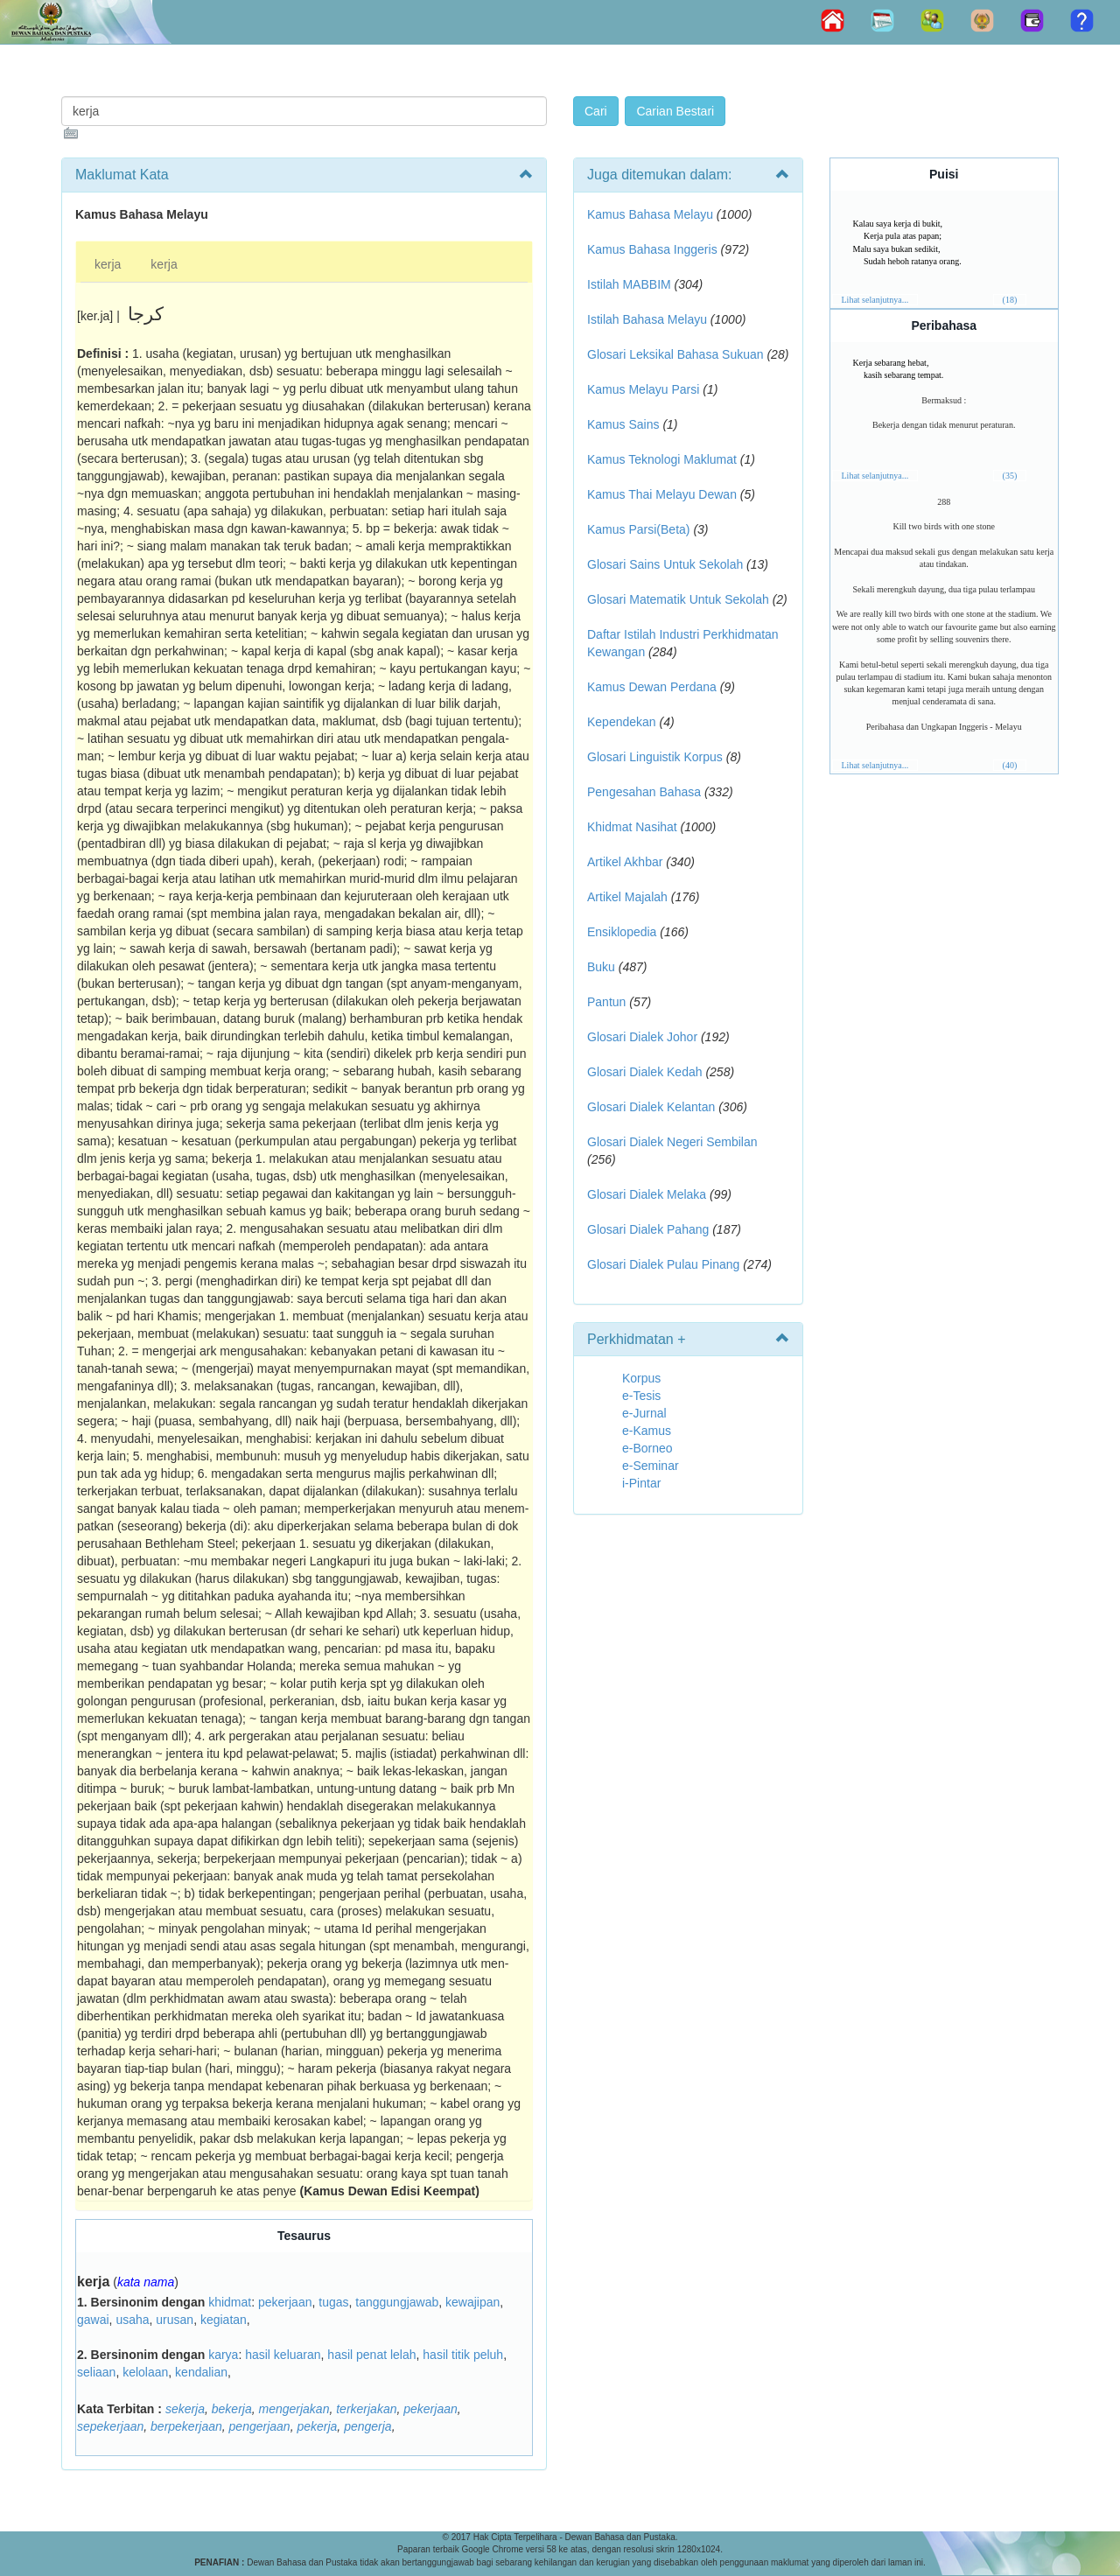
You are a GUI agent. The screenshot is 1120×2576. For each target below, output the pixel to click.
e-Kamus (646, 1431)
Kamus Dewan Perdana (652, 687)
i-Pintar (641, 1483)
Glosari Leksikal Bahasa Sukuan (675, 354)
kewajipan (472, 2302)
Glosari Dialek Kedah (645, 1072)
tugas (333, 2302)
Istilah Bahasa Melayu (647, 319)
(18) (1010, 299)
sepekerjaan (110, 2426)
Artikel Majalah (627, 897)
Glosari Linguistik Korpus (655, 757)
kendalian (201, 2372)
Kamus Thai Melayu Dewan (662, 494)
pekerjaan (285, 2302)
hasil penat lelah (371, 2355)
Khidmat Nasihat (632, 827)
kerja (107, 264)
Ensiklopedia (621, 932)
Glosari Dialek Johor (642, 1037)
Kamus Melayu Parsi (643, 389)
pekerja (317, 2426)
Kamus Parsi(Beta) (638, 529)
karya (223, 2355)
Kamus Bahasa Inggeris (652, 249)
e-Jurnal (644, 1413)
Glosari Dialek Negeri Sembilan (672, 1142)
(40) (1010, 765)
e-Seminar (650, 1466)
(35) (1010, 475)
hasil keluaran (282, 2355)
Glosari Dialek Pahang (648, 1229)
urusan (174, 2320)
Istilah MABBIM (629, 284)
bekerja (232, 2409)
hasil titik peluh (463, 2355)
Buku (601, 967)
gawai (93, 2320)
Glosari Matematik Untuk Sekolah (678, 599)
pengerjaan (259, 2426)
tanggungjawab (396, 2302)
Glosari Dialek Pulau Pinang (663, 1264)
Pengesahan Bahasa (644, 792)
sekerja (185, 2409)
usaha (132, 2320)
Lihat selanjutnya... (875, 299)
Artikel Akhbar (624, 862)
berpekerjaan (186, 2426)
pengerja (368, 2426)
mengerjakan (294, 2409)
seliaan (96, 2372)
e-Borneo (647, 1448)
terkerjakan (366, 2409)
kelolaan (145, 2372)
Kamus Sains (623, 424)
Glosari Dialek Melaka (646, 1194)
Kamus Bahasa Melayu (652, 214)
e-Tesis (641, 1396)
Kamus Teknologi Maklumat (662, 459)
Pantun (606, 1002)
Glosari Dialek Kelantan (651, 1107)
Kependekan (621, 722)
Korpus (641, 1378)
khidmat (229, 2302)
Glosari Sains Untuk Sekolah (665, 564)
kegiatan (223, 2320)
